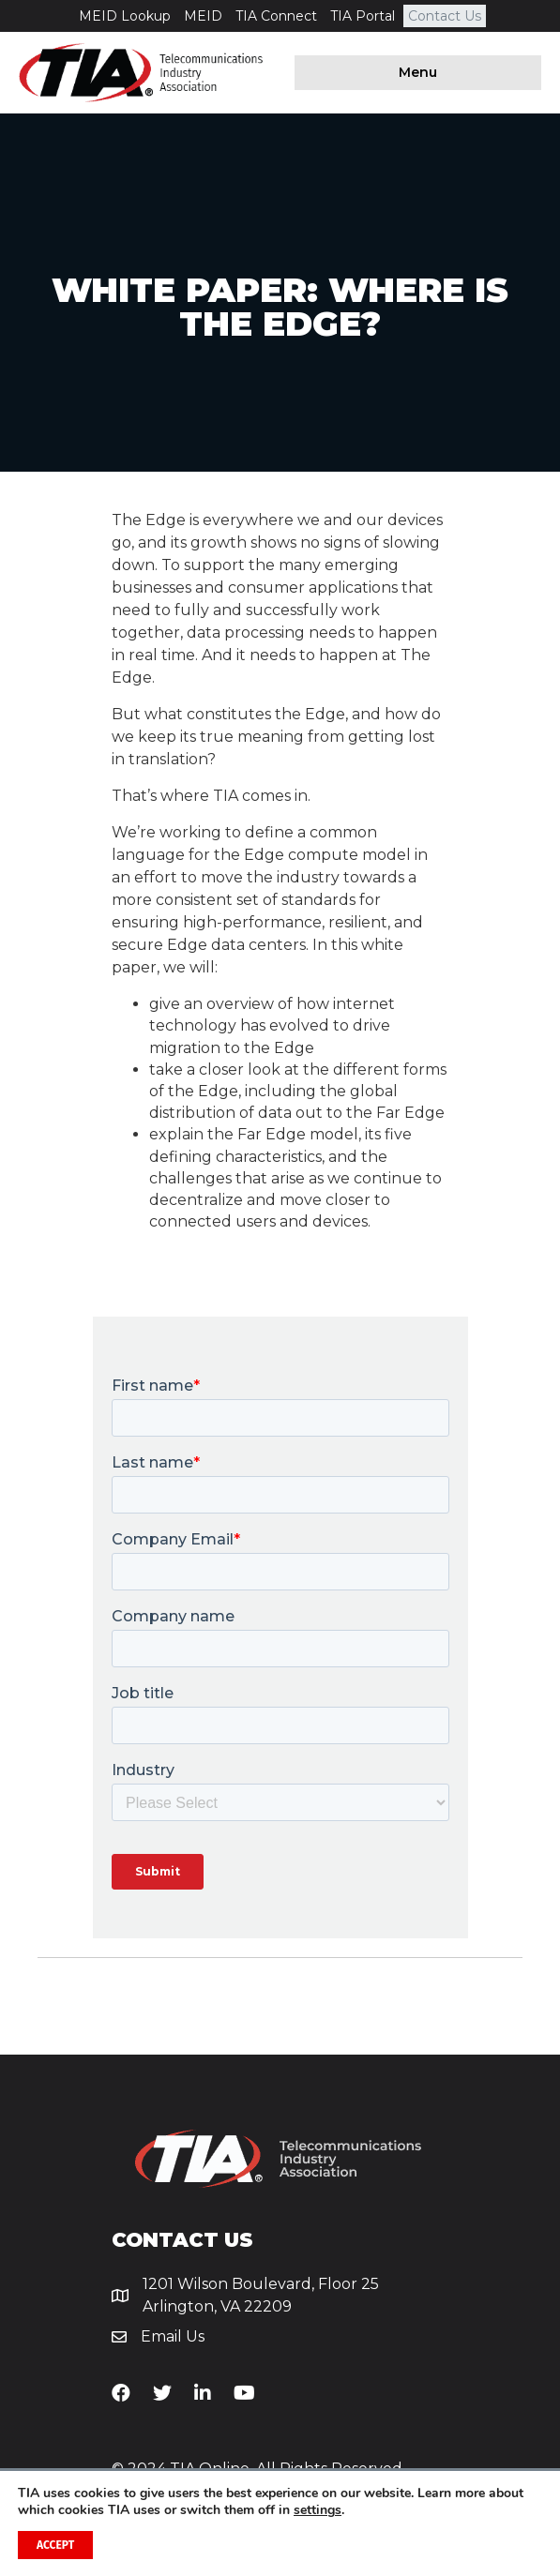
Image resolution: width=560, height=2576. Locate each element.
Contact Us (444, 16)
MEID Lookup (125, 16)
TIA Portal (362, 16)
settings (317, 2510)
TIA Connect (276, 16)
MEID (203, 16)
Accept (55, 2545)
